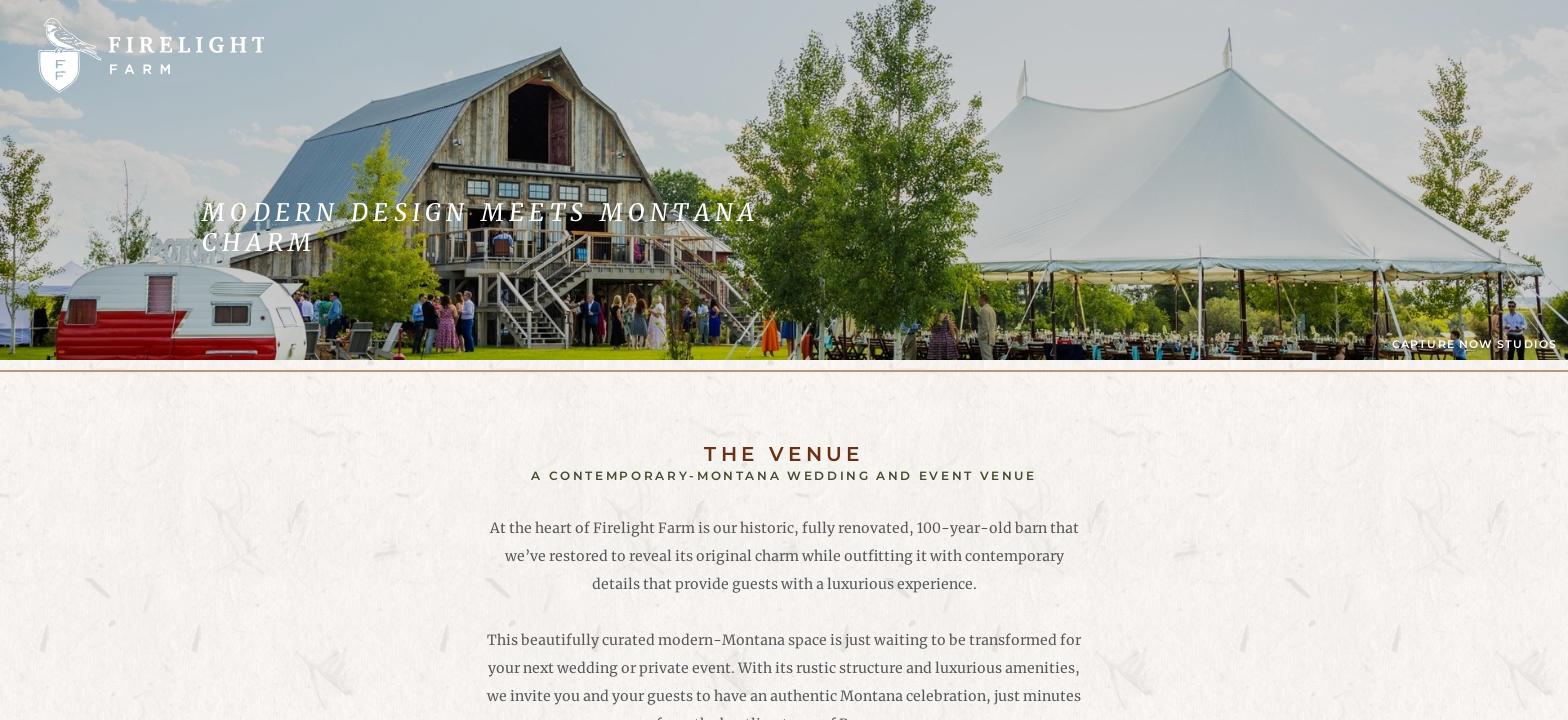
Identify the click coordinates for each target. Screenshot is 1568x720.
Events (561, 55)
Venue (658, 55)
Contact (1130, 55)
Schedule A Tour (1415, 54)
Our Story (853, 55)
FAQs (746, 55)
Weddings (445, 55)
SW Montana (995, 55)
